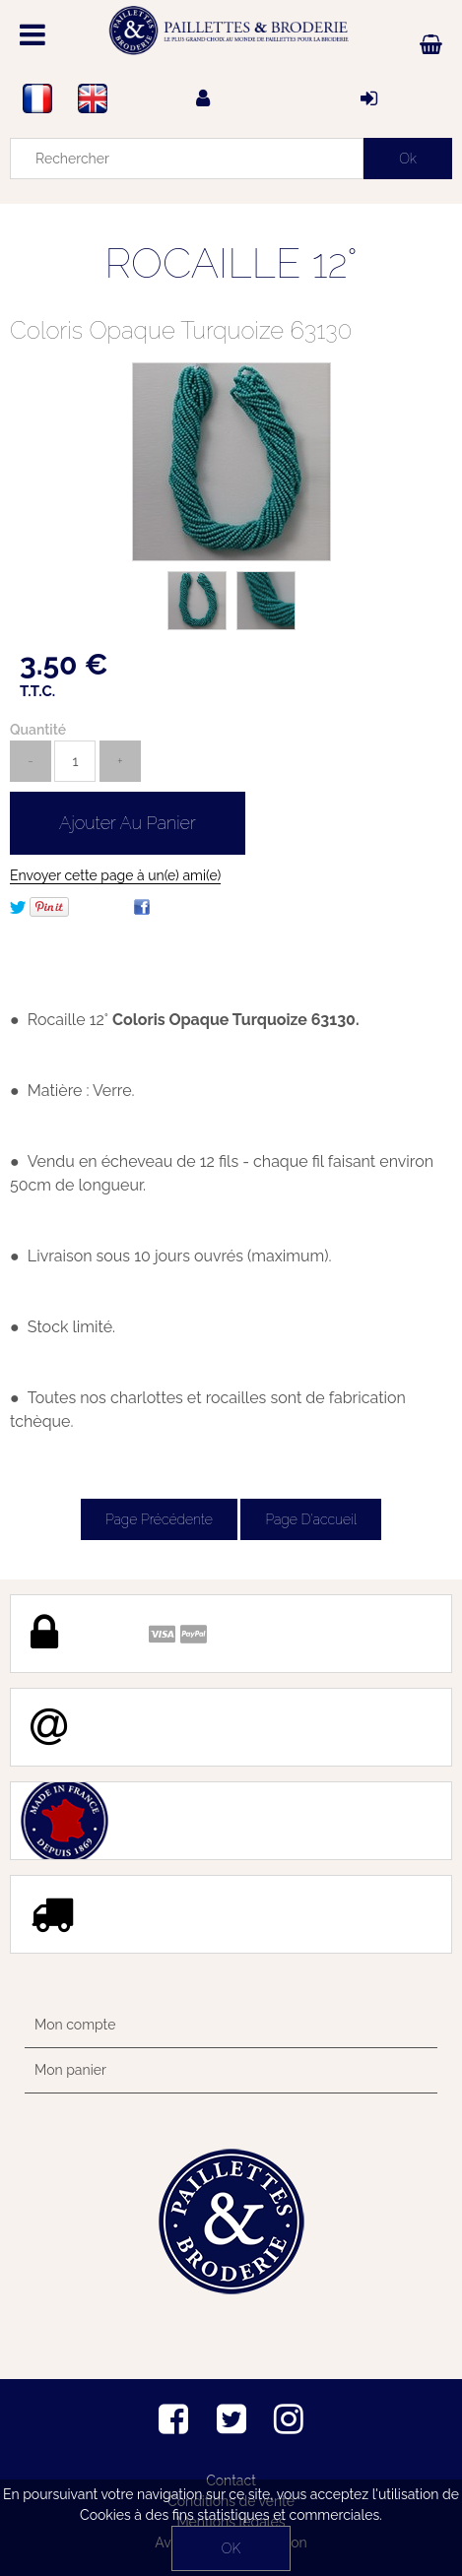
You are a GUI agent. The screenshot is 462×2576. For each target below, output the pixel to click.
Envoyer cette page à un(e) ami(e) (115, 875)
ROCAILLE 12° (231, 263)
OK (231, 2548)
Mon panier (70, 2070)
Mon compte (74, 2024)
